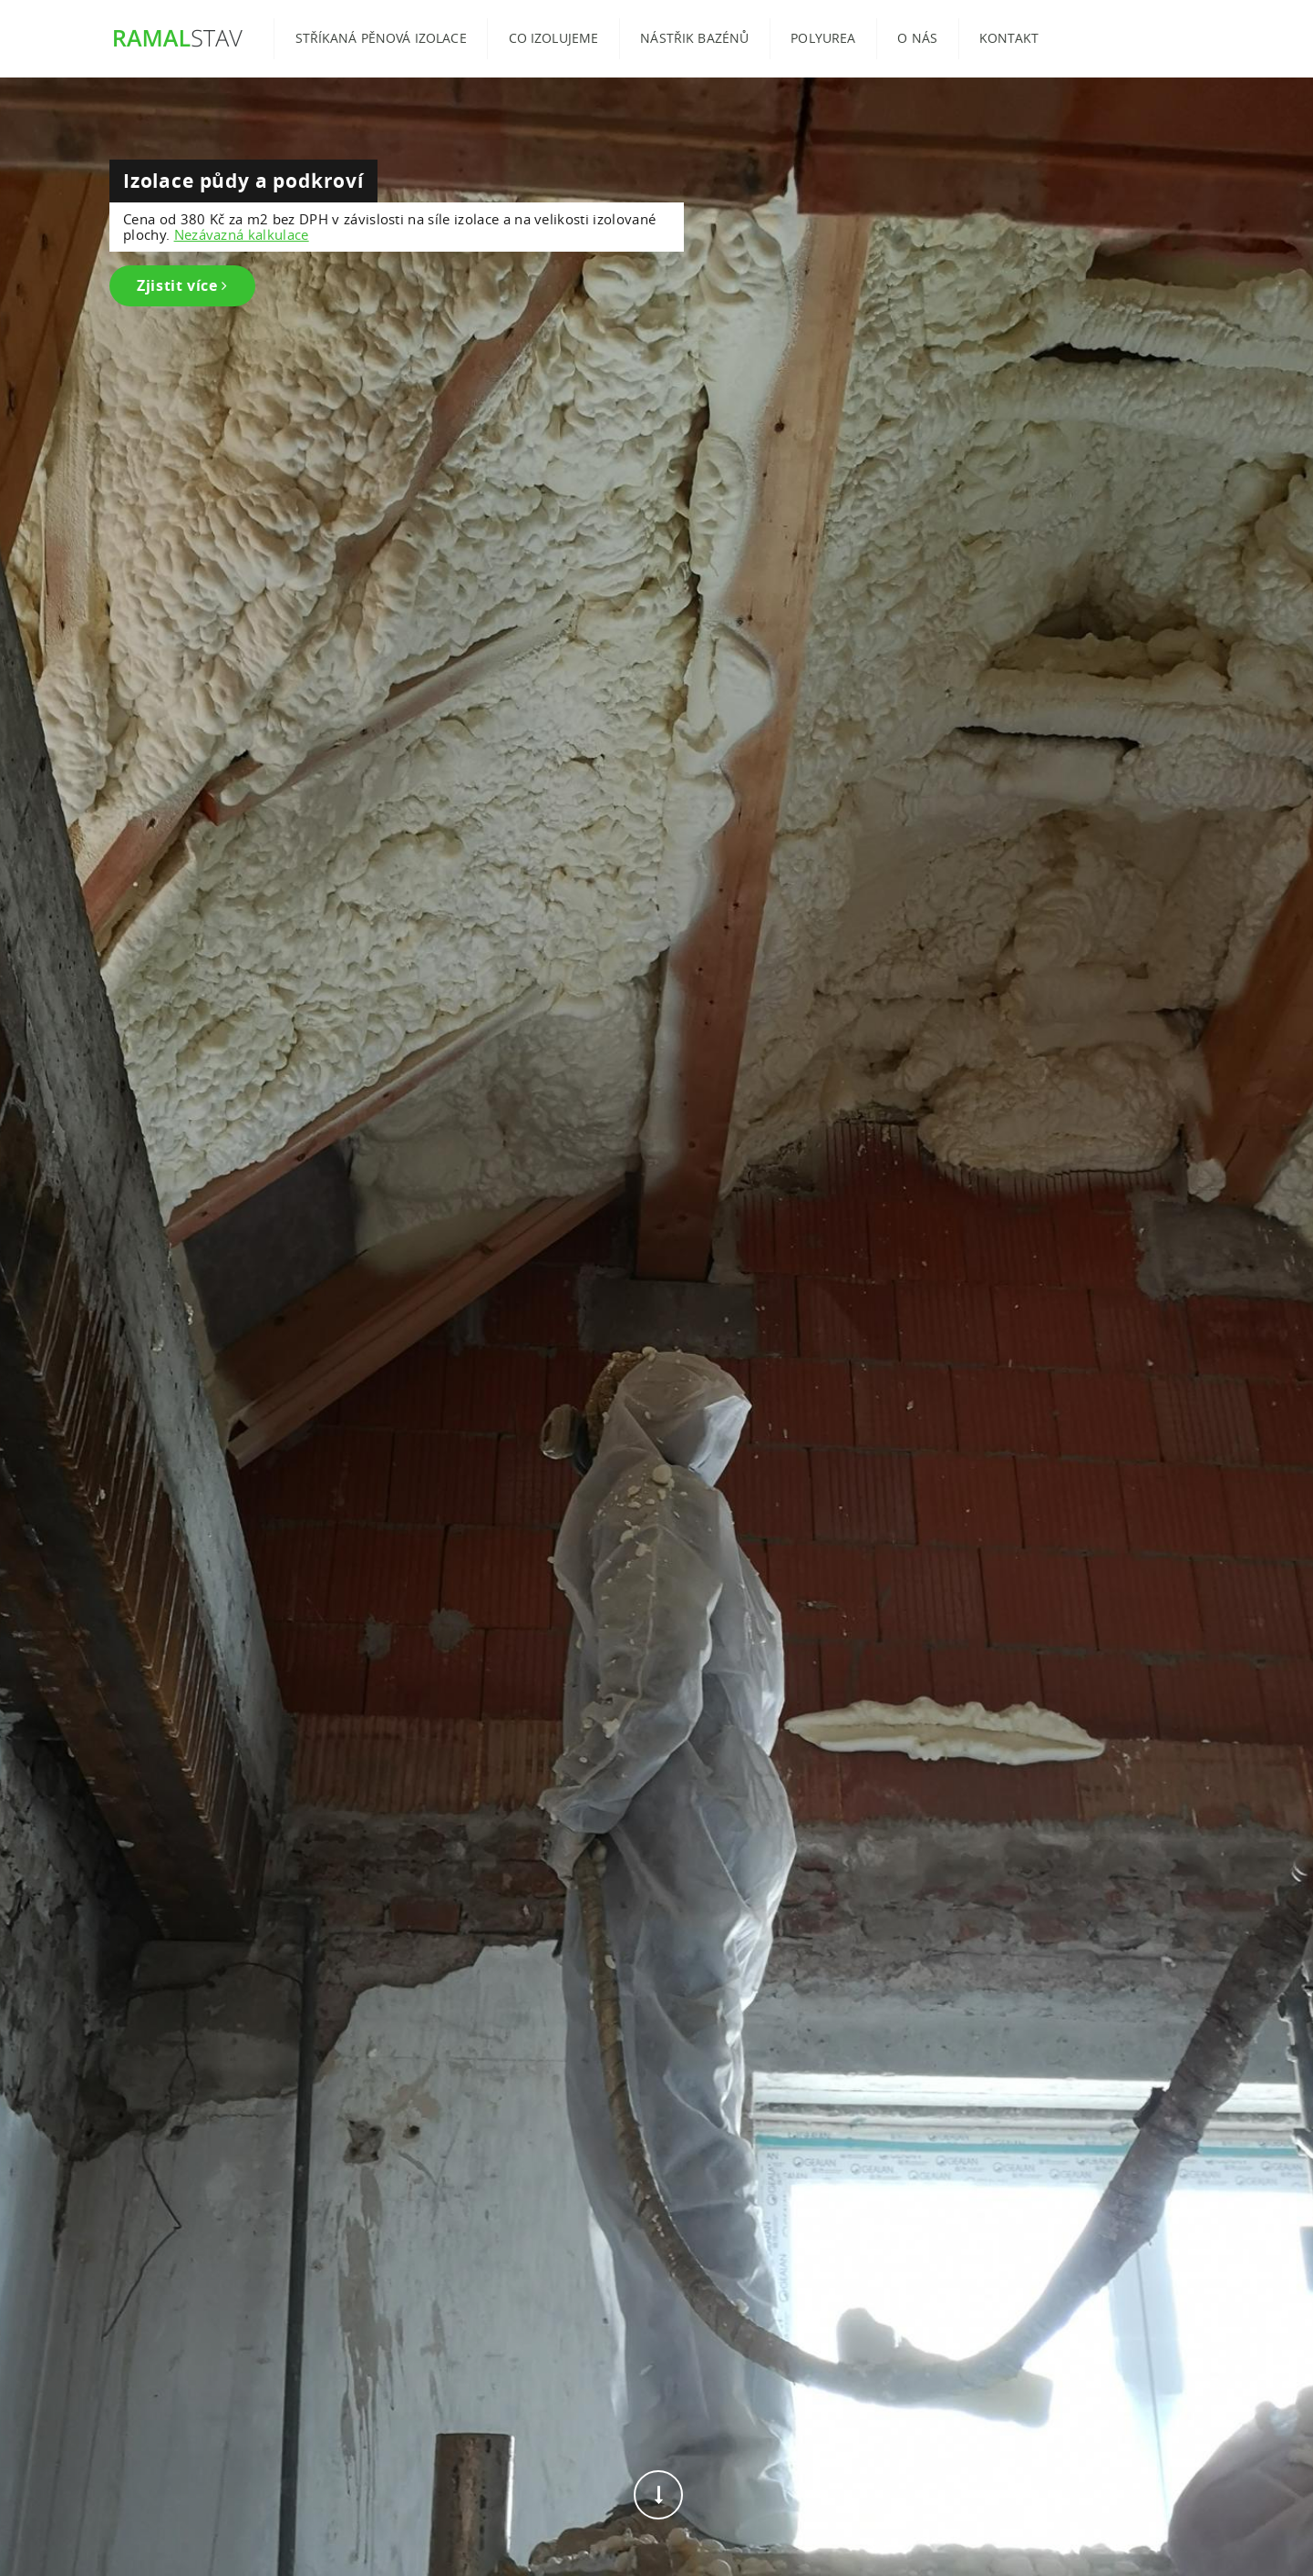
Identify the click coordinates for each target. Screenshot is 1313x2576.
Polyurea (823, 38)
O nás (917, 38)
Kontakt (1009, 38)
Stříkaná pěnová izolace (381, 38)
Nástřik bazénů (694, 38)
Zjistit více (182, 285)
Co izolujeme (554, 38)
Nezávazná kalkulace (241, 234)
